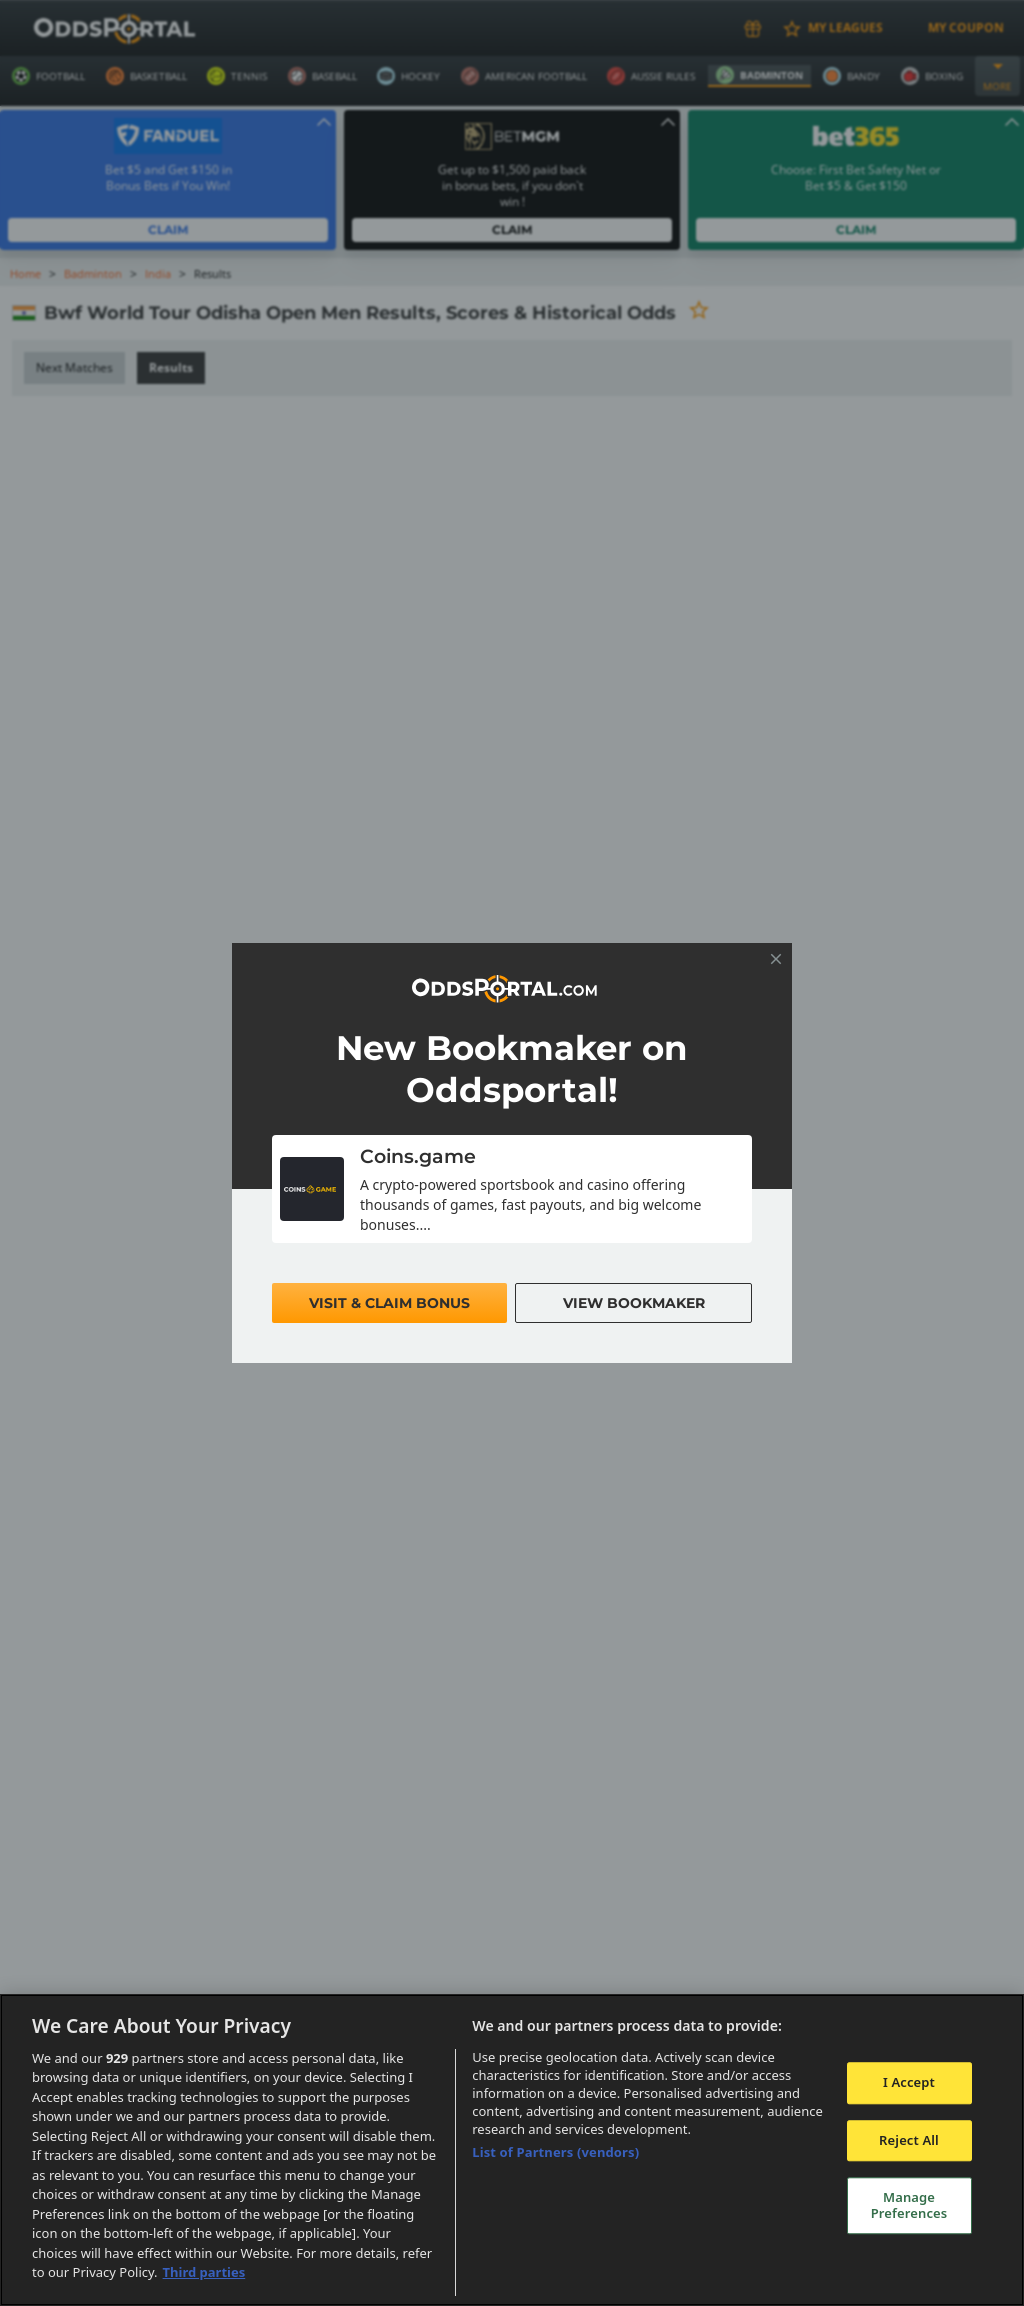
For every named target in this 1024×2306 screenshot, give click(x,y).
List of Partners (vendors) (555, 2152)
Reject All (909, 2140)
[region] (512, 2150)
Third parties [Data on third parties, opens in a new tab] (204, 2272)
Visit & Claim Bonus (390, 1303)
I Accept (909, 2082)
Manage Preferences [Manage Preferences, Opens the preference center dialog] (909, 2205)
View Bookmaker (633, 1303)
